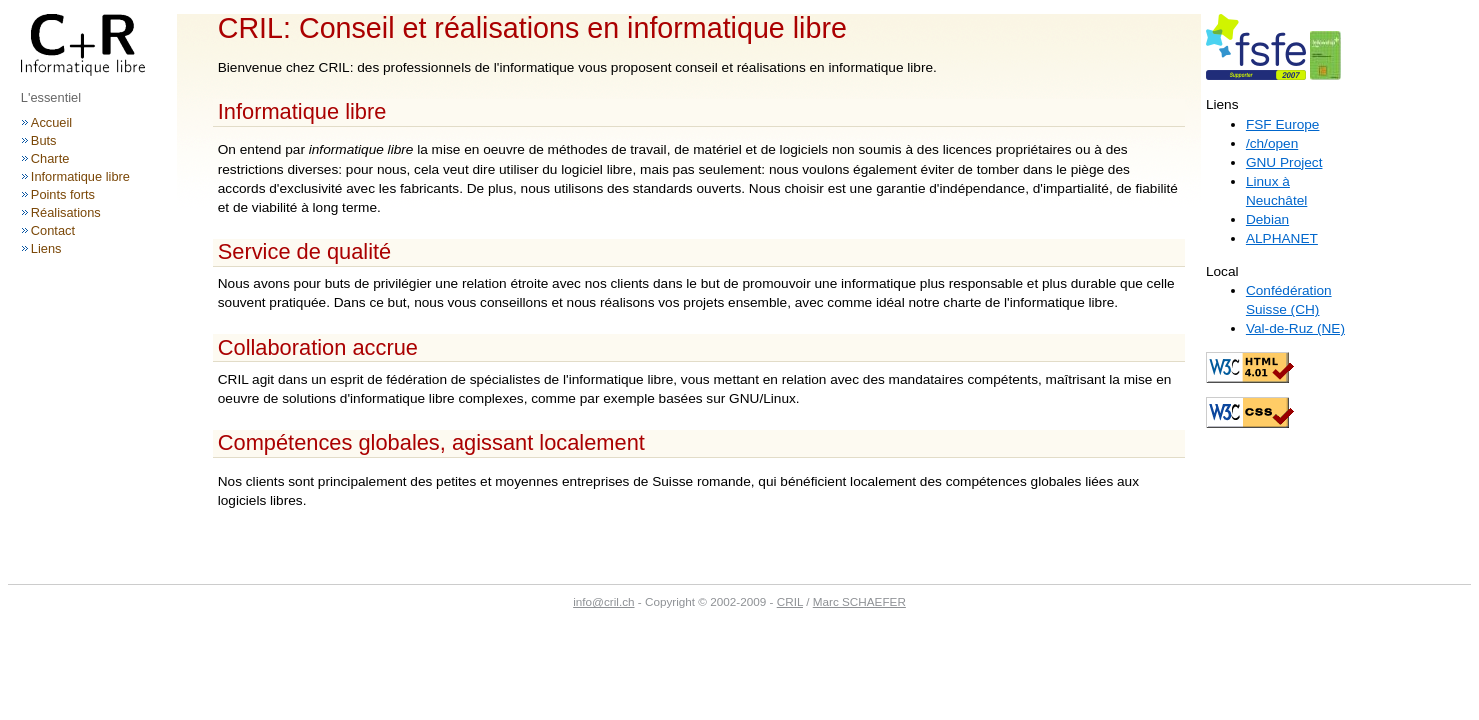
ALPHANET (1282, 238)
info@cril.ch (603, 601)
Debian (1267, 219)
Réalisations (66, 212)
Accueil (51, 122)
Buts (44, 140)
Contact (53, 230)
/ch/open (1272, 143)
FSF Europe (1283, 124)
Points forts (63, 194)
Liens (46, 248)
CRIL (790, 601)
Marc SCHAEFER (859, 601)
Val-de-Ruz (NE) (1295, 328)
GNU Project (1284, 162)
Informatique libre (80, 176)
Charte (50, 158)
